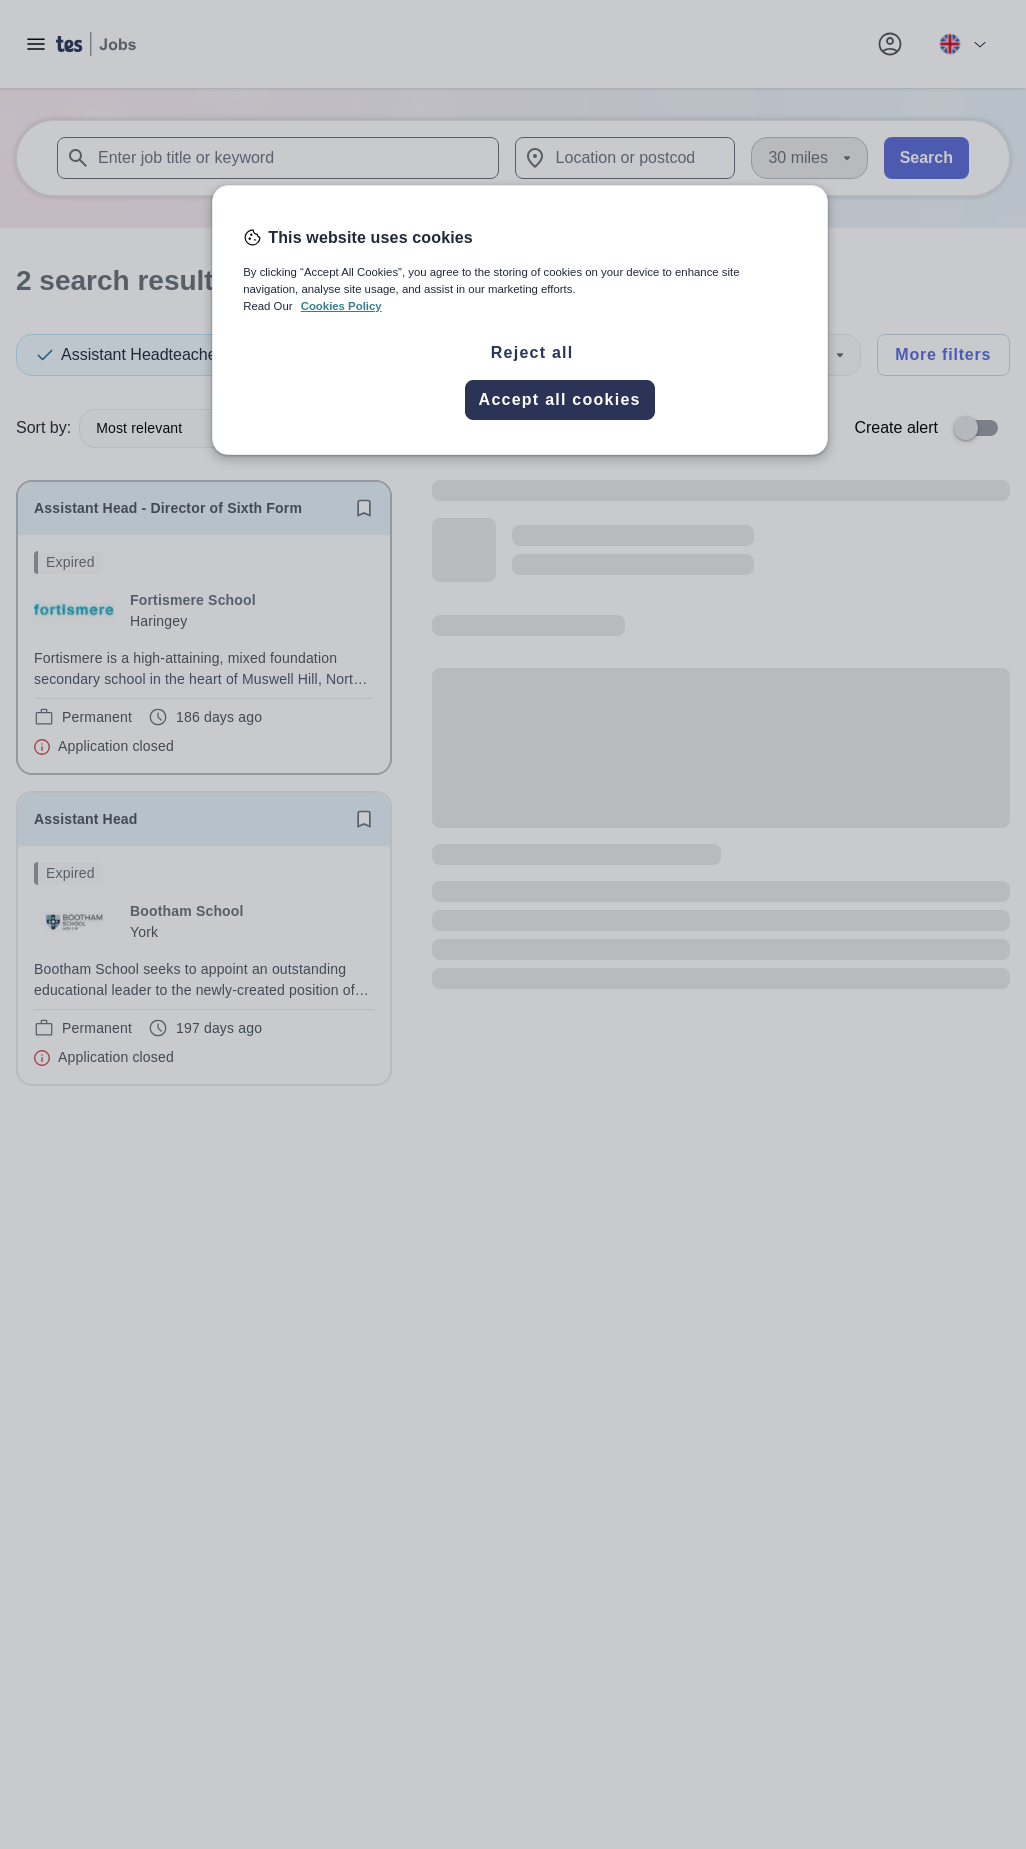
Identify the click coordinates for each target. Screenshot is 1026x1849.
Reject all (532, 352)
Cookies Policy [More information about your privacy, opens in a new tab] (341, 306)
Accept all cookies (560, 399)
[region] (520, 320)
